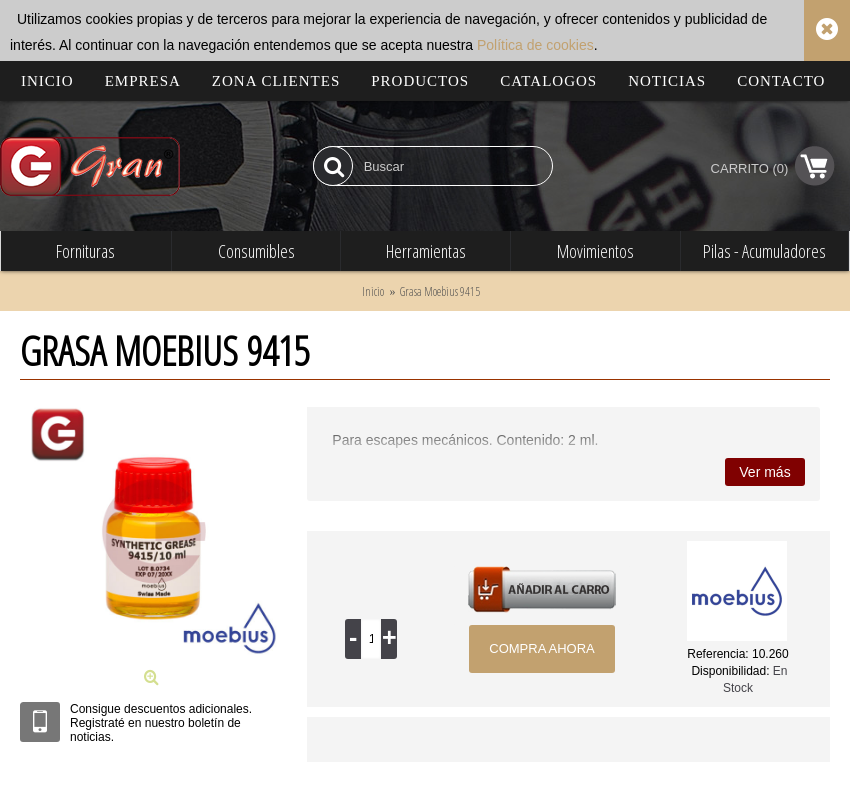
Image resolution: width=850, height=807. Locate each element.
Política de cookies (535, 45)
